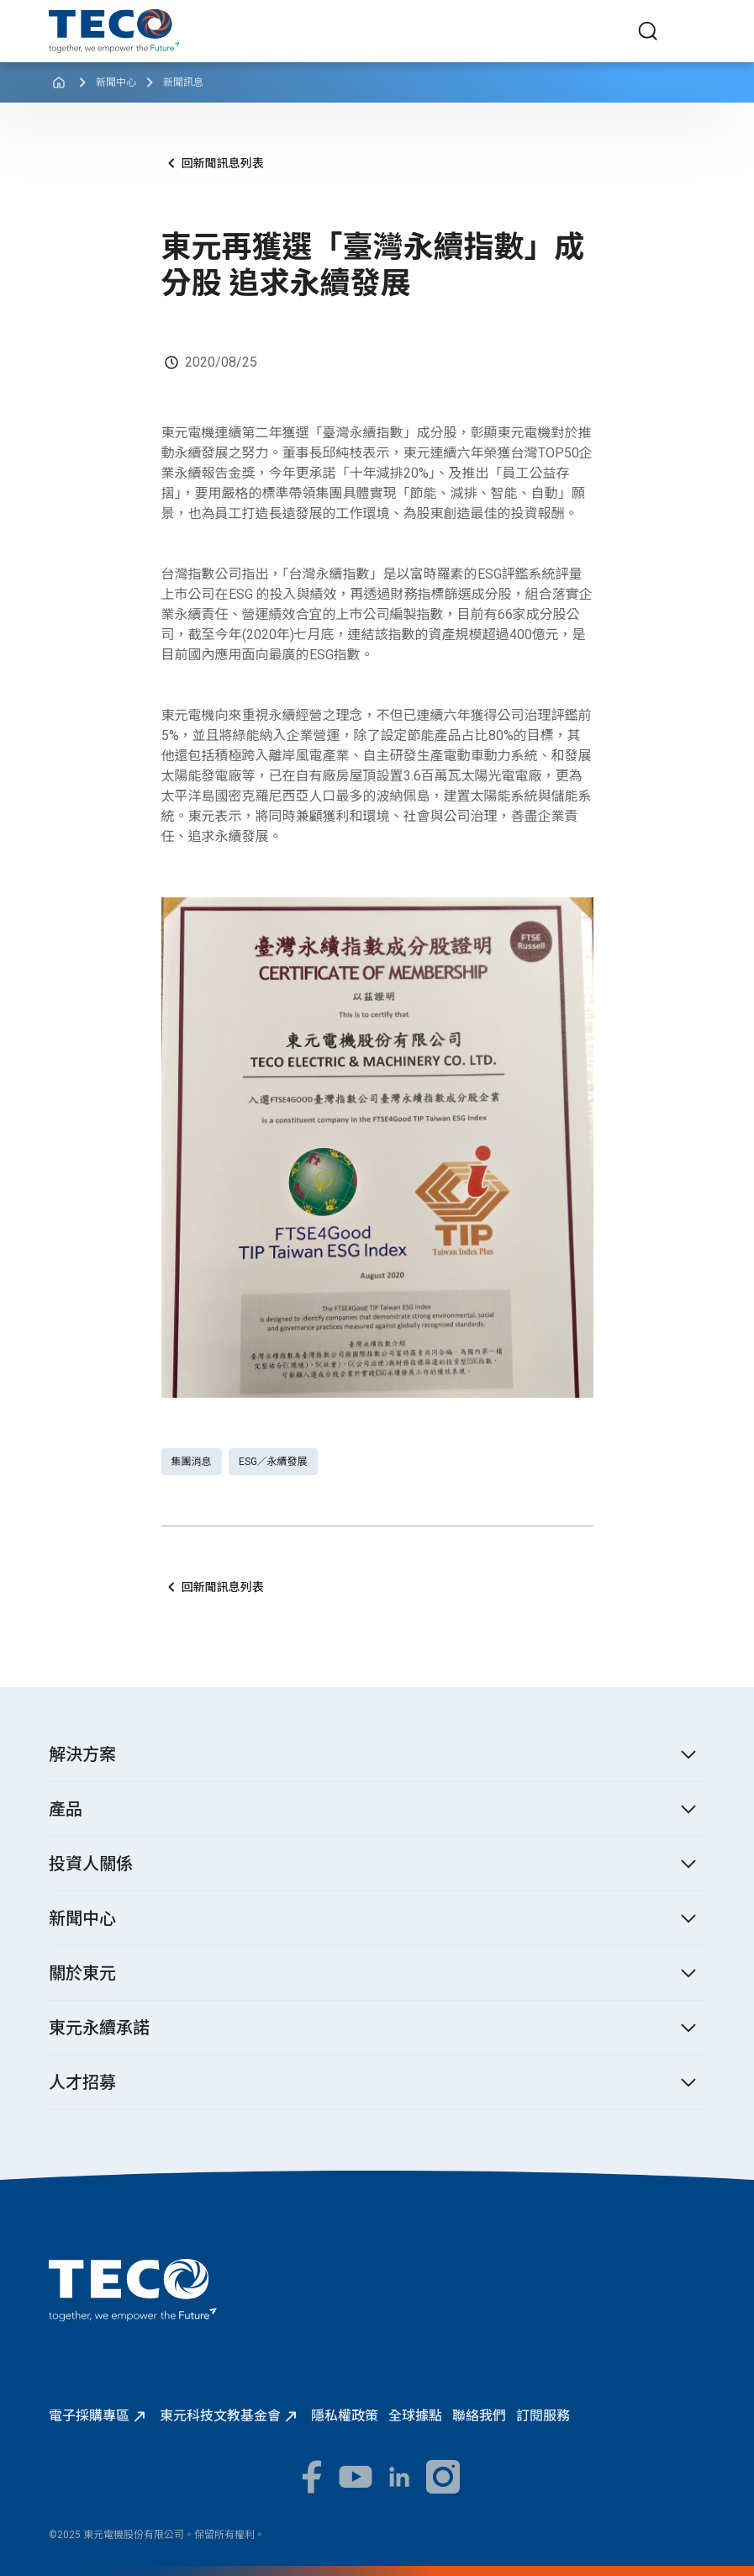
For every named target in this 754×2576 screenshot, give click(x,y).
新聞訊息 (183, 82)
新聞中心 (116, 82)
